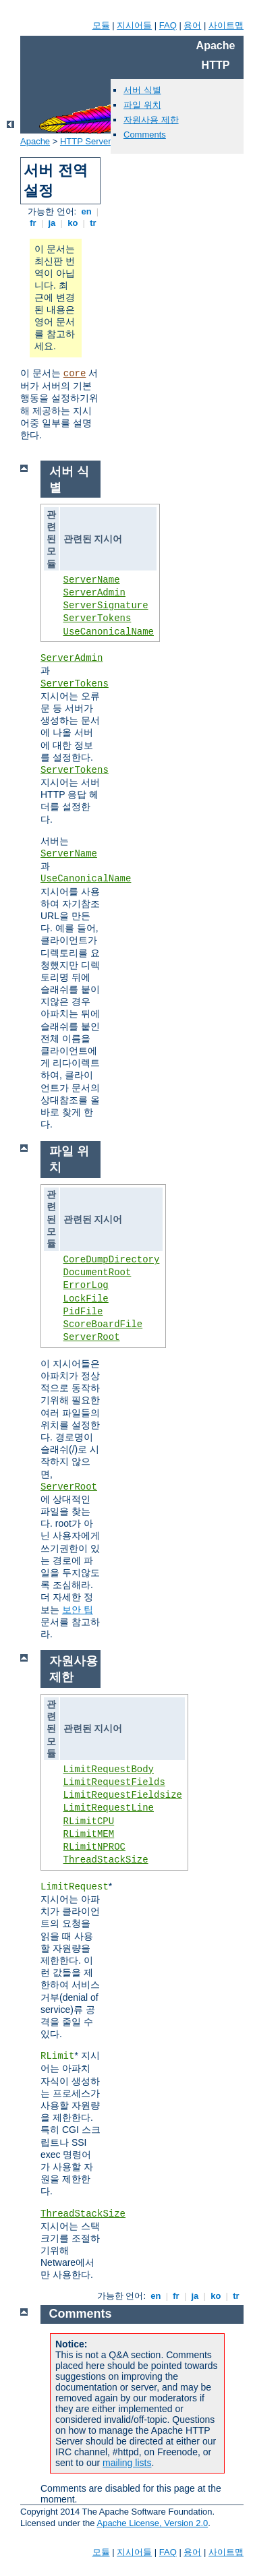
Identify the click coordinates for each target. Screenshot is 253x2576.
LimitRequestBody (108, 1769)
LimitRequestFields (114, 1782)
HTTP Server (85, 141)
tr (93, 223)
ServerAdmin (94, 592)
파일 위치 (142, 105)
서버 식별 (142, 90)
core (74, 373)
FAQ (168, 25)
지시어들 (134, 25)
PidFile (83, 1311)
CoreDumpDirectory (111, 1259)
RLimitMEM (89, 1834)
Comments (144, 134)
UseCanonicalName (108, 631)
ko (72, 223)
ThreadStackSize (105, 1859)
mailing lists (127, 2462)
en (86, 211)
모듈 (101, 25)
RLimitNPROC (94, 1847)
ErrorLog (86, 1285)
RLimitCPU (89, 1821)
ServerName (91, 580)
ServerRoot (91, 1337)
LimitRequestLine (108, 1808)
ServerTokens (97, 618)
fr (33, 223)
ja (52, 223)
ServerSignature (105, 605)
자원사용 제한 (151, 120)
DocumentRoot (97, 1272)
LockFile (86, 1298)
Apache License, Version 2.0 (152, 2523)
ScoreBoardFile (103, 1324)
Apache (35, 141)
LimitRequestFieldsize (122, 1795)
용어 (192, 25)
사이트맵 (226, 25)
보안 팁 (77, 1609)
